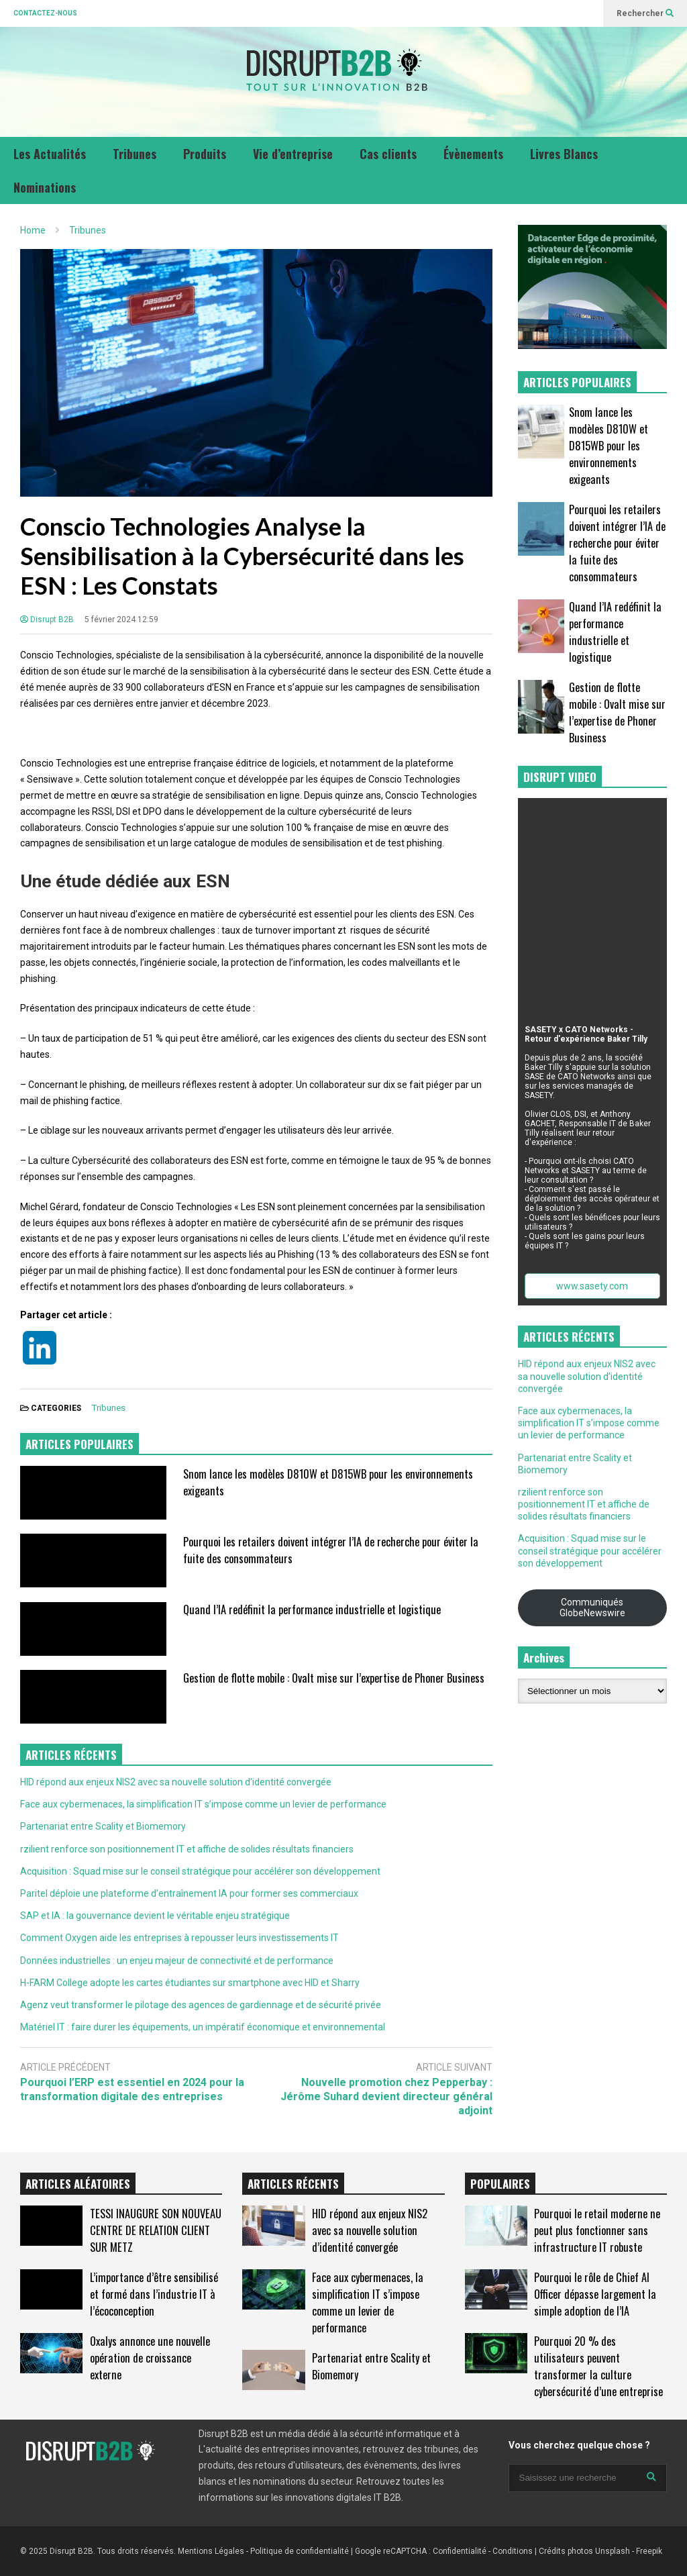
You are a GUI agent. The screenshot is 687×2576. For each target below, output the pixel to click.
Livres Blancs (564, 153)
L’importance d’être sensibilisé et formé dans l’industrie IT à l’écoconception (154, 2294)
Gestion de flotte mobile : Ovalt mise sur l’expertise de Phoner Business (333, 1677)
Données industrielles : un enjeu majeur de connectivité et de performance (176, 1960)
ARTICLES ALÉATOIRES (77, 2183)
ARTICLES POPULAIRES (79, 1444)
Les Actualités (49, 153)
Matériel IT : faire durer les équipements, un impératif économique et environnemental (202, 2027)
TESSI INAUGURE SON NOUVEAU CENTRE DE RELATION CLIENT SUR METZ (155, 2230)
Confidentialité (459, 2551)
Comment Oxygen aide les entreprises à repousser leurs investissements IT (179, 1937)
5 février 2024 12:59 (121, 619)
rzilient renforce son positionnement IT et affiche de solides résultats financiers (187, 1849)
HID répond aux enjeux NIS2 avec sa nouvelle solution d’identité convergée (175, 1782)
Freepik (649, 2551)
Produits (204, 153)
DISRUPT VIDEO (559, 777)
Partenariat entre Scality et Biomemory (103, 1826)
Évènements (473, 153)
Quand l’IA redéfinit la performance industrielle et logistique (312, 1609)
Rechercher (645, 13)
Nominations (44, 187)
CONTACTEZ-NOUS (45, 13)
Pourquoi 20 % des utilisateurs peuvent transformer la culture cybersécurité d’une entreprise (598, 2365)
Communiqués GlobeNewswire (592, 1607)
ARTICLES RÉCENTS (293, 2183)
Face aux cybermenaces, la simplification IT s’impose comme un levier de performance (203, 1804)
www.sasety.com (592, 1286)
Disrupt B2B (47, 619)
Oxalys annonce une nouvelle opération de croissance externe (150, 2357)
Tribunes (134, 153)
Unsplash (612, 2551)
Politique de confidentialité (299, 2551)
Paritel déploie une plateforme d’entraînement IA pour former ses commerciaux (189, 1893)
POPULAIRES (500, 2183)
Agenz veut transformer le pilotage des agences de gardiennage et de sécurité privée (200, 2004)
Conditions (512, 2551)
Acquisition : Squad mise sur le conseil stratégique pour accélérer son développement (200, 1871)
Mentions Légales (211, 2551)
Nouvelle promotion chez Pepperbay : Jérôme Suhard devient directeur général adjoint (386, 2096)
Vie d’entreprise (293, 153)
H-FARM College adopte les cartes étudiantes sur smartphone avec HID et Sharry (190, 1982)
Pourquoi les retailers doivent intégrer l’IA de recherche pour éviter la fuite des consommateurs (617, 543)
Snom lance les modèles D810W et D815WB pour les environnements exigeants (608, 445)
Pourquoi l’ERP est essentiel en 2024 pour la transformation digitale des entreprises (132, 2089)
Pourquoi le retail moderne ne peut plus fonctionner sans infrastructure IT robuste (597, 2230)
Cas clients (388, 153)
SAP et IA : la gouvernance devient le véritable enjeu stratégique (155, 1915)
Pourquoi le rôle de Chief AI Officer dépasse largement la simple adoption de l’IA (595, 2294)
